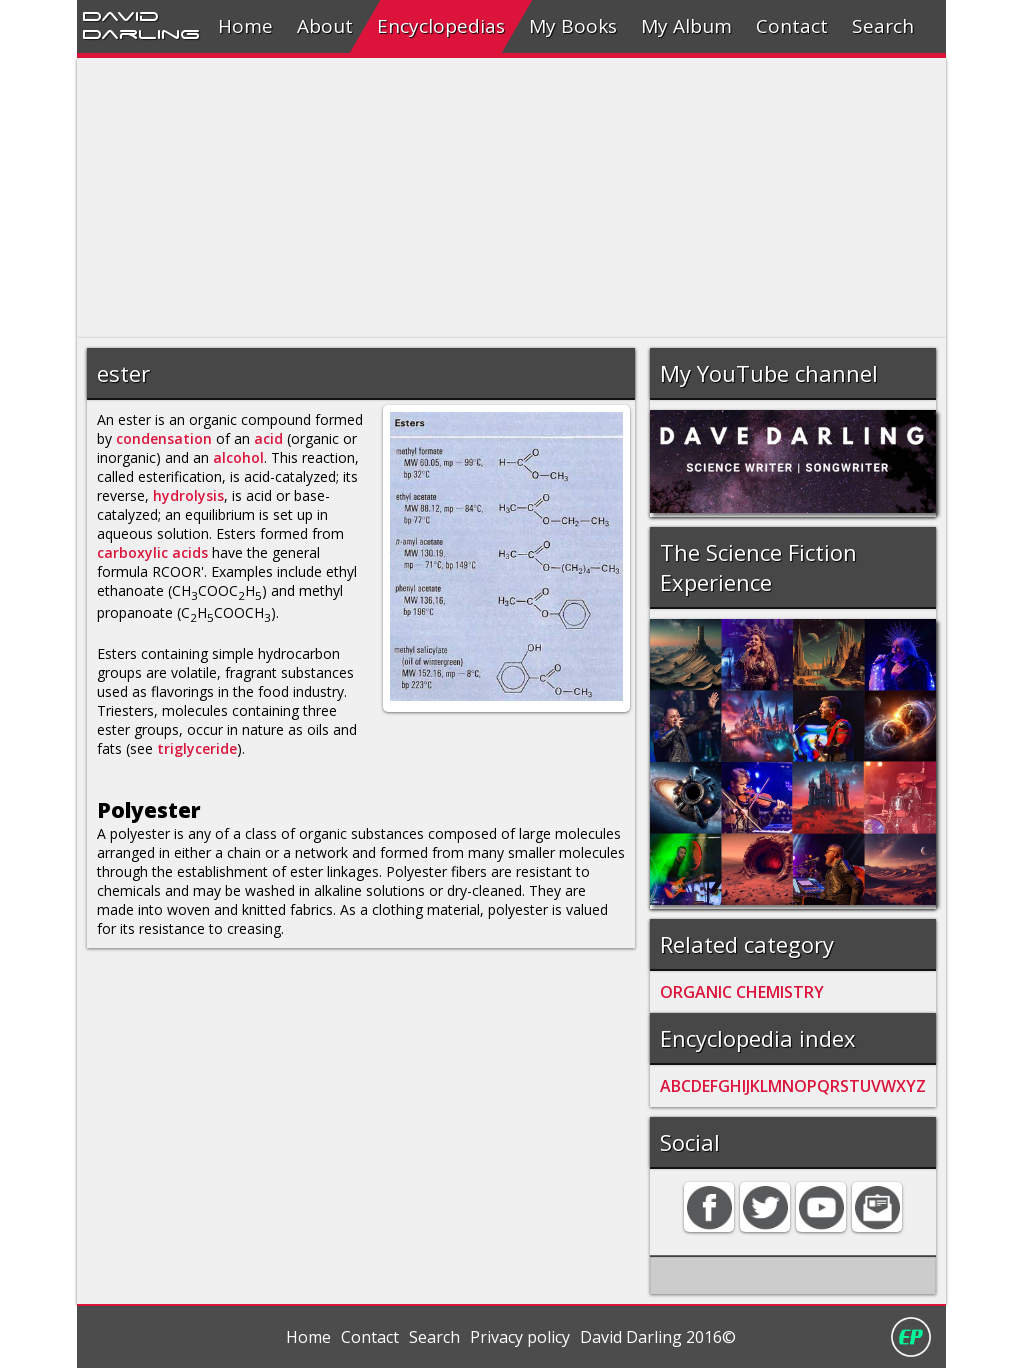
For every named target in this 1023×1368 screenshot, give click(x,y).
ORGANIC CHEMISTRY (742, 992)
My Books (573, 26)
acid (268, 438)
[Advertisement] (512, 198)
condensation (164, 438)
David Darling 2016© (658, 1337)
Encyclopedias (441, 26)
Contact (792, 26)
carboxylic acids (152, 552)
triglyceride (197, 748)
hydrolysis (188, 495)
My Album (686, 26)
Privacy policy (520, 1337)
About (325, 26)
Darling (141, 33)
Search (883, 26)
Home (245, 26)
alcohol (238, 457)
